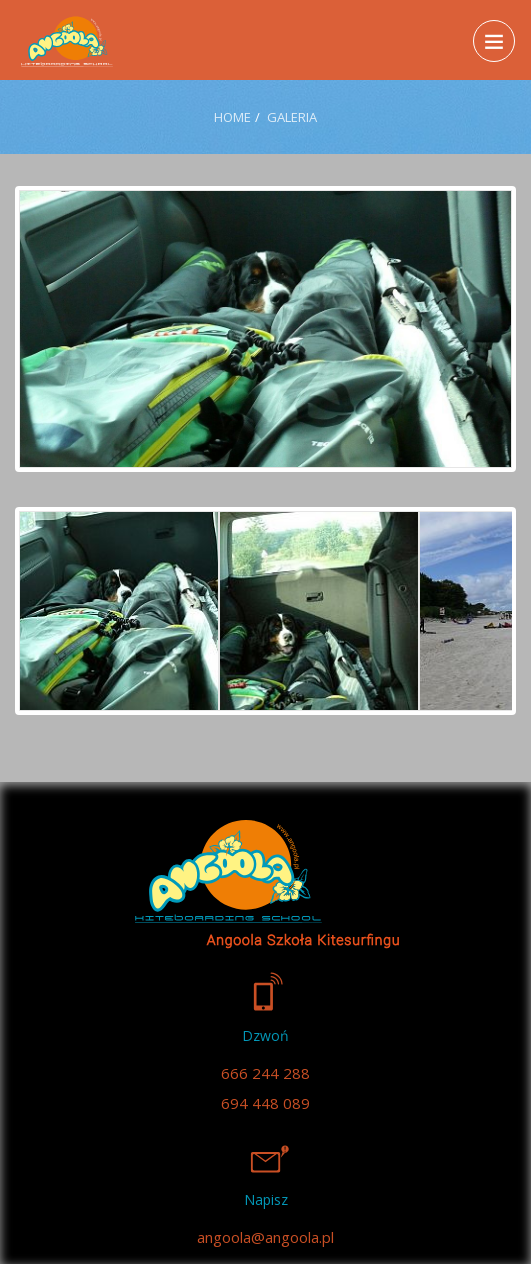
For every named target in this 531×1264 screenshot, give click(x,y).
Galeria (292, 117)
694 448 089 (265, 1103)
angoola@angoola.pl (265, 1237)
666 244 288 (265, 1073)
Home (232, 117)
